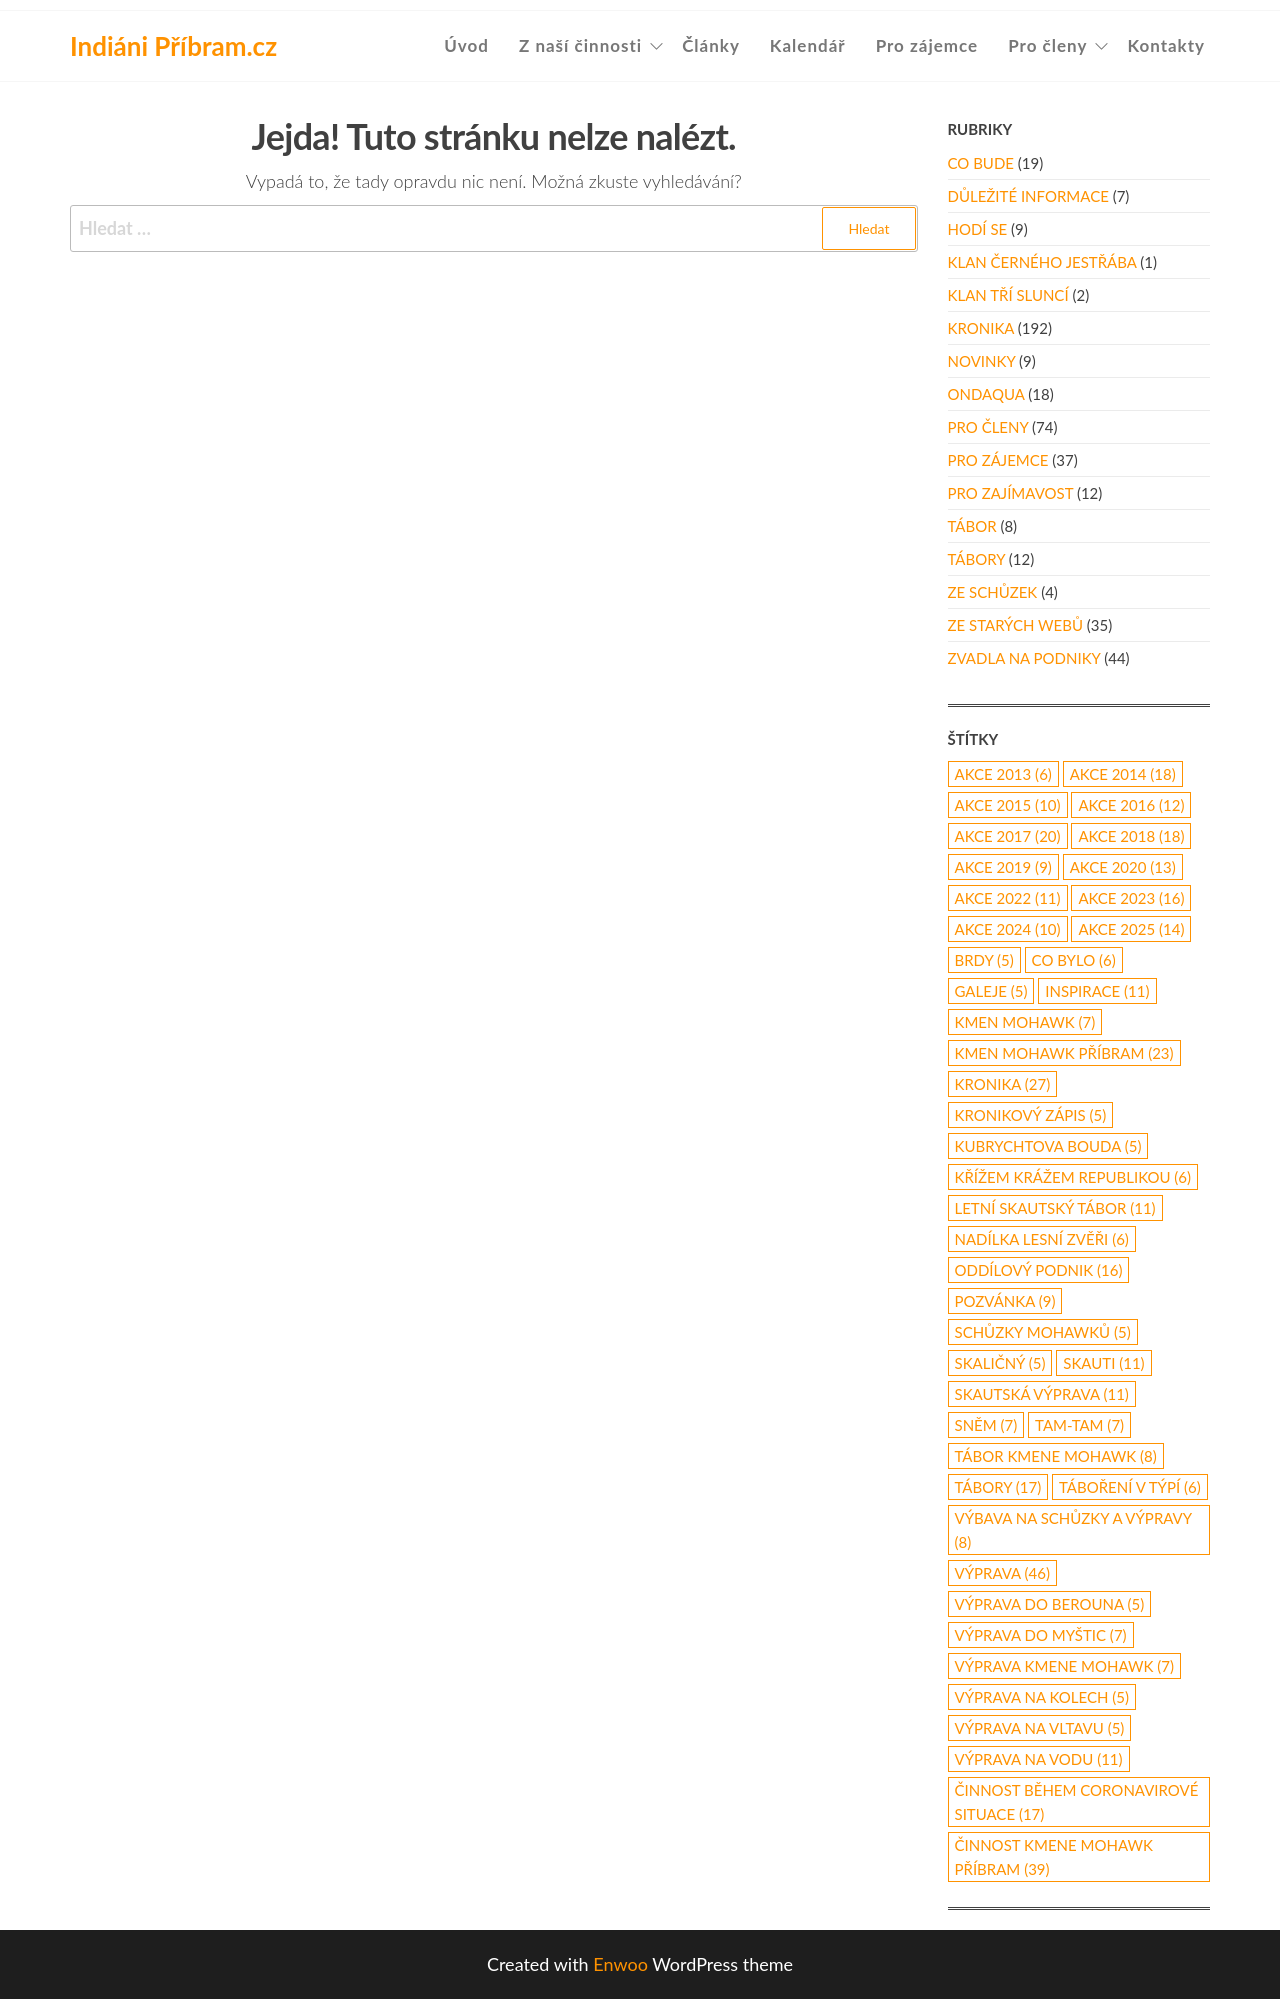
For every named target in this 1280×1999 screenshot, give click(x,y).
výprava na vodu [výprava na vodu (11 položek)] (1039, 1759)
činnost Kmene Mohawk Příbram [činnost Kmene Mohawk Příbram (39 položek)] (1054, 1857)
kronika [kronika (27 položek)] (1003, 1084)
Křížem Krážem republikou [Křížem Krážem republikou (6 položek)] (1073, 1177)
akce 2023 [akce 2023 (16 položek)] (1131, 898)
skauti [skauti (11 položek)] (1103, 1363)
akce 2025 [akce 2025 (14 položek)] (1131, 929)
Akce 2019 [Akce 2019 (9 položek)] (1003, 867)
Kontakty (1166, 45)
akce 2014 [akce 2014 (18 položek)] (1123, 774)
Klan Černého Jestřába (1042, 262)
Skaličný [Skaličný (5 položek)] (1000, 1363)
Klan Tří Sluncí (1008, 295)
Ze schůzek (993, 592)
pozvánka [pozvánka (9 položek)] (1005, 1301)
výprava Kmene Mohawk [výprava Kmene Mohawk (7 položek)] (1065, 1666)
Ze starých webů (1015, 625)
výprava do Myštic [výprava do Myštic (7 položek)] (1041, 1635)
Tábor (972, 526)
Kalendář (808, 45)
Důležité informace (1028, 196)
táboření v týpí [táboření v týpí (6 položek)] (1130, 1487)
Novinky (982, 361)
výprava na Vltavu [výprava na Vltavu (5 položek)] (1040, 1728)
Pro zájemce (927, 45)
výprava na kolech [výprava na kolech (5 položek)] (1042, 1697)
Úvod (466, 45)
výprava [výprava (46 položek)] (1003, 1573)
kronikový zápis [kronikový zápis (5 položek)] (1031, 1115)
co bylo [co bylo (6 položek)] (1074, 960)
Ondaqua (986, 394)
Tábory (976, 559)
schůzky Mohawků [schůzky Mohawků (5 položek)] (1043, 1332)
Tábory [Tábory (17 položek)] (998, 1487)
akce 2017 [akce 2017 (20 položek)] (1008, 836)
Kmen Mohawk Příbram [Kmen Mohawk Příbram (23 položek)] (1064, 1053)
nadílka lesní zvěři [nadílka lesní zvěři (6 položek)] (1042, 1239)
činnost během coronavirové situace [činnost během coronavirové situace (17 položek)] (1077, 1802)
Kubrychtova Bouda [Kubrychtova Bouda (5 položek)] (1048, 1146)
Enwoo (620, 1964)
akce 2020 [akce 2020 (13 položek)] (1123, 867)
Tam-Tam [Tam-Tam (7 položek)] (1079, 1425)
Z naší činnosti (580, 45)
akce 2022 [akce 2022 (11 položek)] (1008, 898)
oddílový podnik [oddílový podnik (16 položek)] (1039, 1270)
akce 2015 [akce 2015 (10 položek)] (1008, 805)
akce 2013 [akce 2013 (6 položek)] (1003, 774)
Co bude (981, 163)
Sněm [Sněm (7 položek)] (986, 1425)
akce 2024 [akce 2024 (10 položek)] (1008, 929)
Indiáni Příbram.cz (173, 46)
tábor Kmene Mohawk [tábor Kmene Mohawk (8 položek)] (1056, 1456)
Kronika (981, 328)
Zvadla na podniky (1024, 658)
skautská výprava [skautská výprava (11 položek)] (1042, 1394)
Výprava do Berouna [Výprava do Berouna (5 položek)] (1050, 1604)
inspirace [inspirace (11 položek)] (1097, 991)
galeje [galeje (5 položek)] (991, 991)
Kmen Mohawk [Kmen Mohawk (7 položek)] (1025, 1022)
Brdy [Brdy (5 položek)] (984, 960)
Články (711, 45)
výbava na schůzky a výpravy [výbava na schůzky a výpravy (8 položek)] (1073, 1530)
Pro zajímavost (1011, 493)
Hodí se (978, 229)
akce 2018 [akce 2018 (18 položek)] (1131, 836)
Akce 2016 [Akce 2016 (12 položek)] (1131, 805)
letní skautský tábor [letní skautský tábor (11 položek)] (1055, 1208)
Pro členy (1047, 45)
